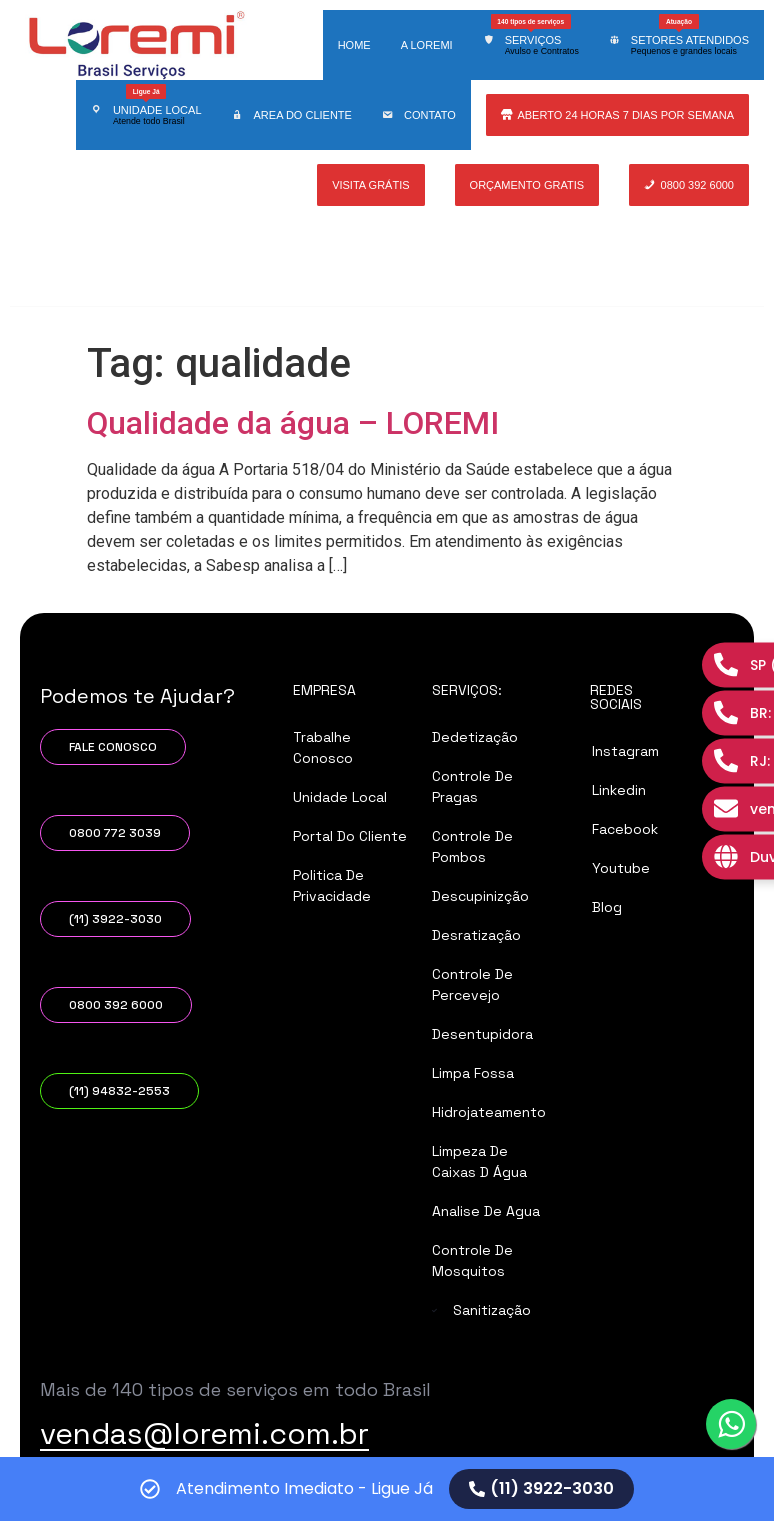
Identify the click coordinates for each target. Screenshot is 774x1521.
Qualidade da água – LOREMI (293, 423)
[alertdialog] (387, 1489)
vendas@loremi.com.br (204, 1433)
